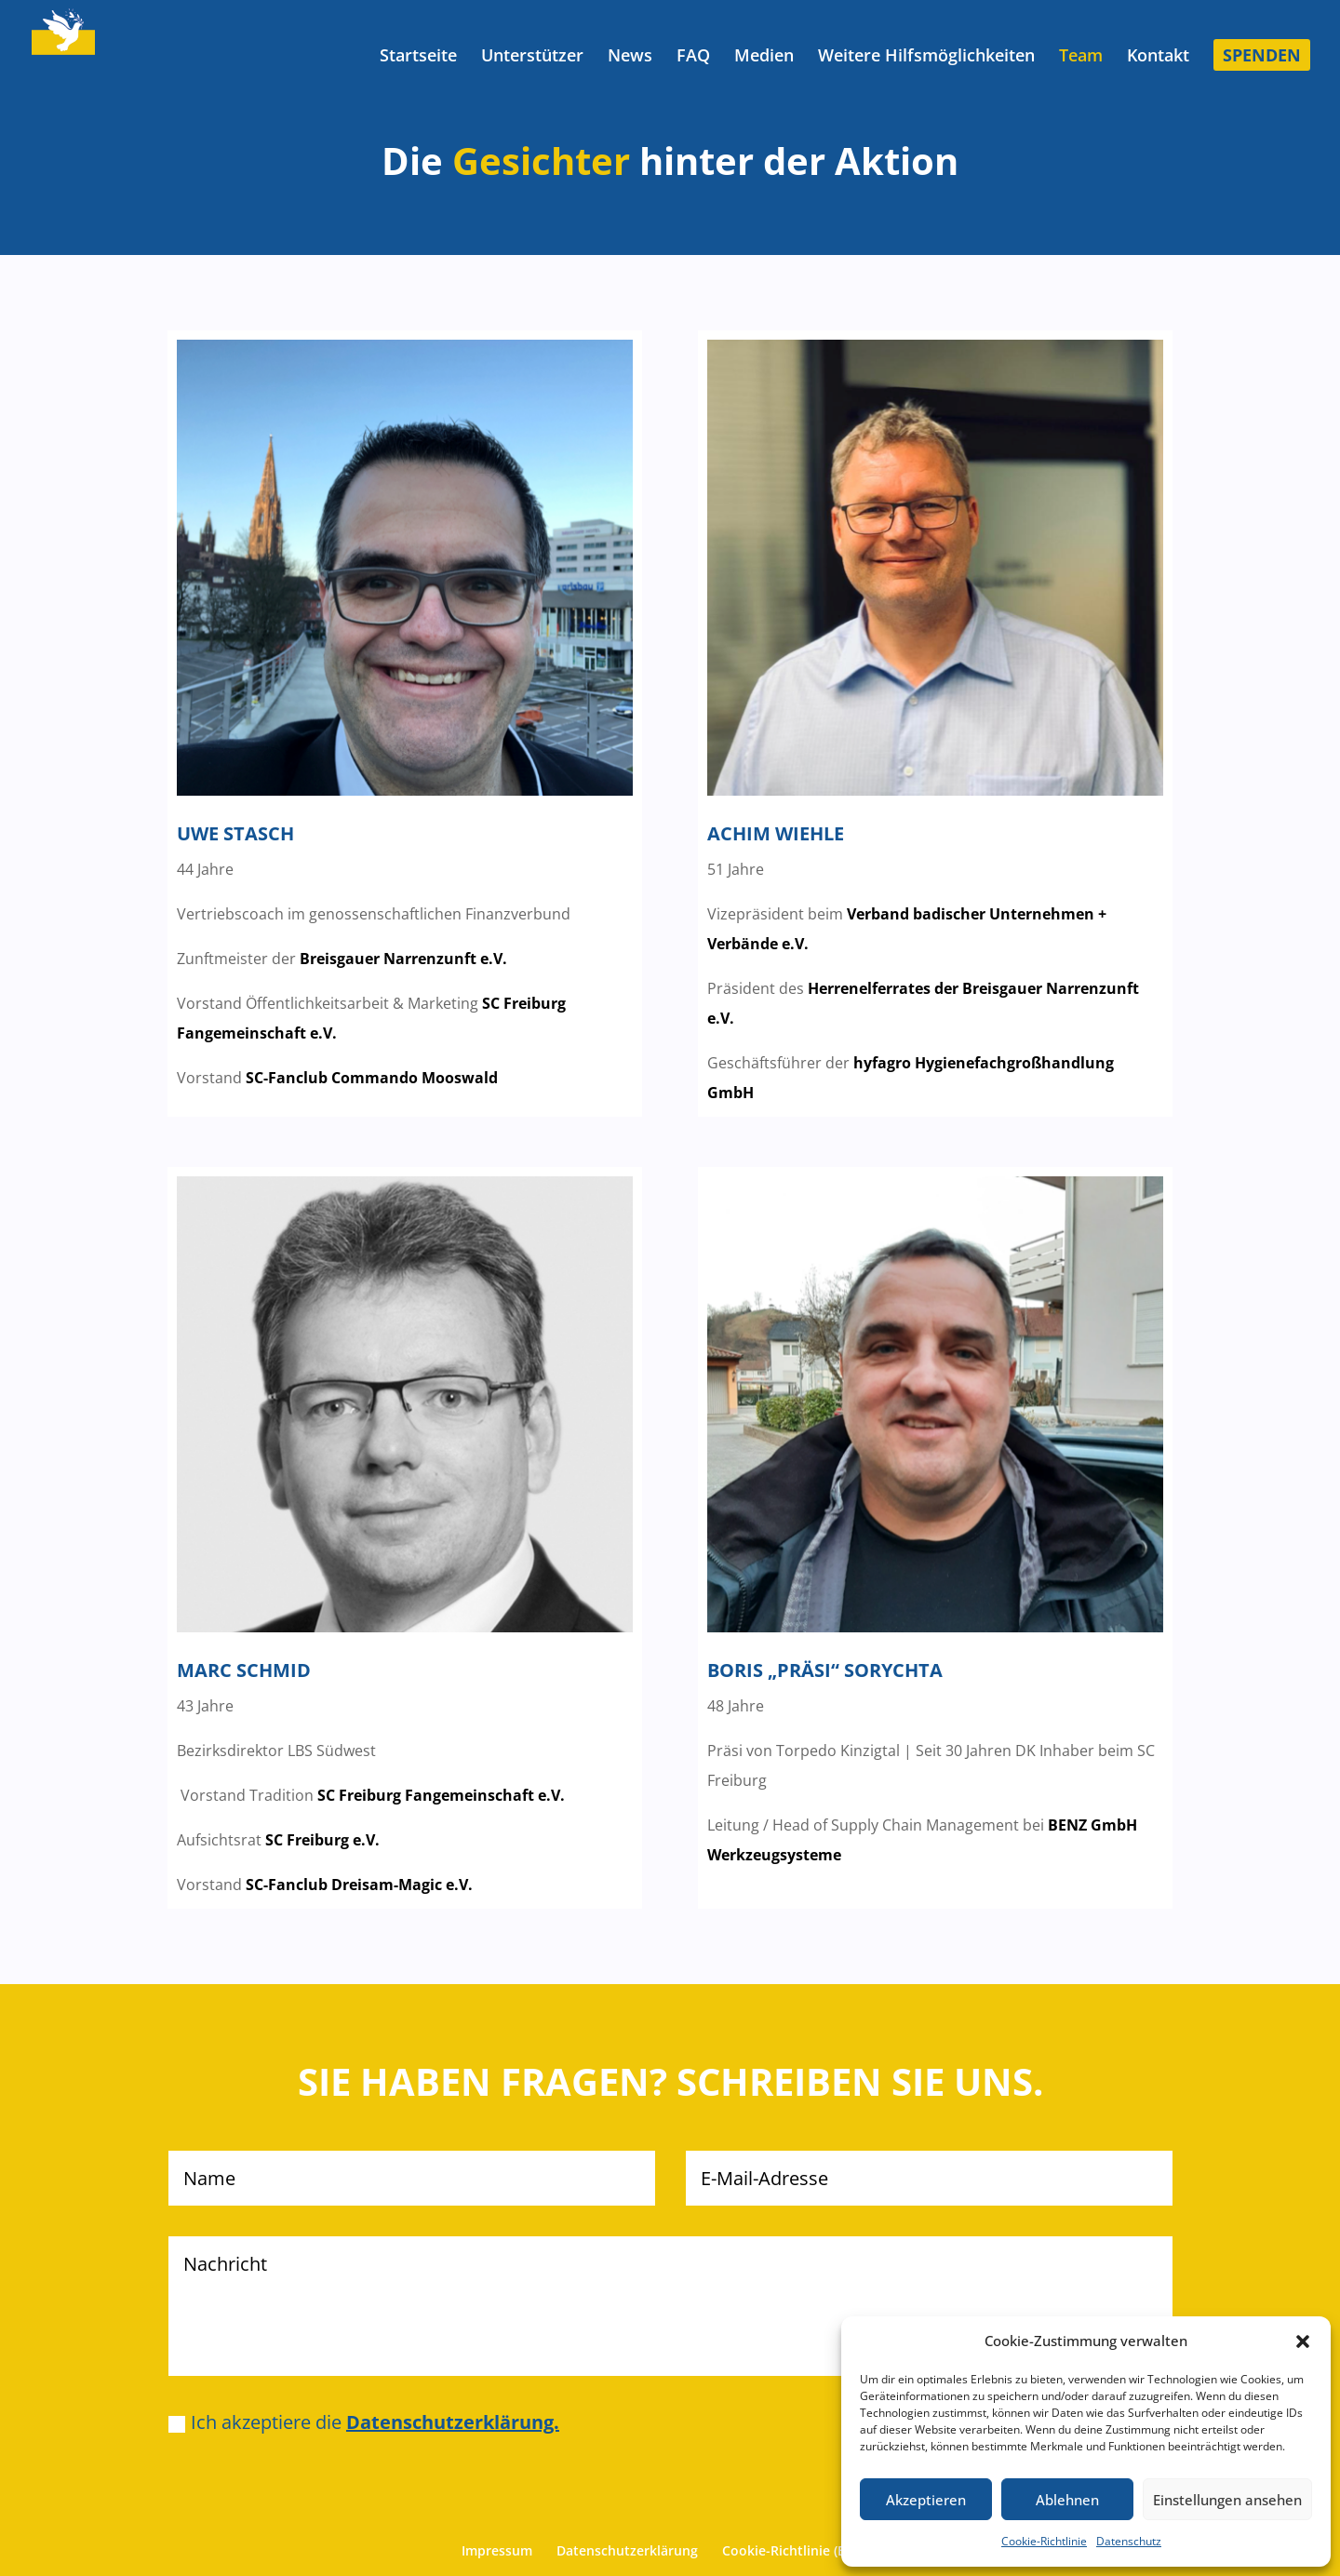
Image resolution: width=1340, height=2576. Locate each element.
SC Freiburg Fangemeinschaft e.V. (441, 1795)
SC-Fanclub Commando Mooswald (372, 1077)
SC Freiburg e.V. (322, 1840)
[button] (1302, 2341)
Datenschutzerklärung (627, 2550)
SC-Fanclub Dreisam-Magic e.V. (359, 1884)
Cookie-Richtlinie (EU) (790, 2550)
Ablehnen (1067, 2499)
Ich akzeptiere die (363, 2422)
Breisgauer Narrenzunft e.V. (403, 958)
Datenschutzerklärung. (452, 2422)
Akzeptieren (926, 2499)
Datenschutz (1128, 2541)
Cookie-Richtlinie (1044, 2541)
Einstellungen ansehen (1227, 2499)
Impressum (497, 2550)
